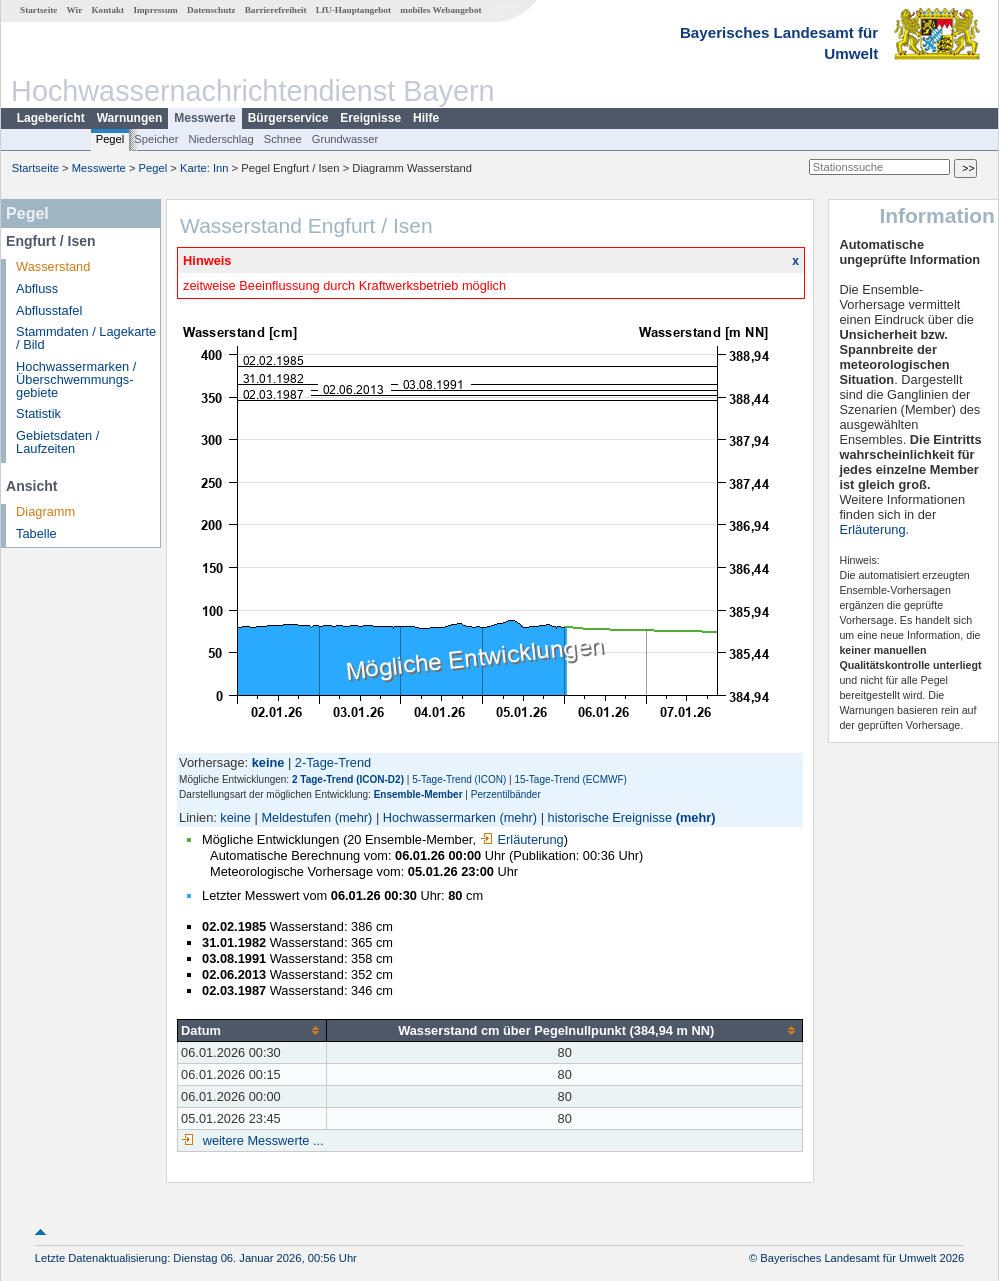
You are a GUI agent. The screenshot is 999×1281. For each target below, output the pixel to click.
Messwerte (204, 118)
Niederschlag (220, 139)
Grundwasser (345, 139)
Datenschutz (211, 10)
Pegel (110, 139)
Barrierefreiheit (276, 10)
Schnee (283, 139)
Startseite (38, 10)
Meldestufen (296, 817)
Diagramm (45, 511)
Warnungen (130, 118)
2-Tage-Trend (333, 762)
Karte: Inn (204, 168)
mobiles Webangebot (440, 10)
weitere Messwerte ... (261, 1140)
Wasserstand (53, 266)
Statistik (38, 413)
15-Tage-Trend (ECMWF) (570, 779)
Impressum (155, 10)
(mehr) (354, 817)
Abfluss (37, 288)
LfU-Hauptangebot (353, 10)
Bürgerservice (288, 118)
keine (235, 817)
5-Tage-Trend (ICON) (459, 779)
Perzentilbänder (506, 794)
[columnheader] (252, 1030)
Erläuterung (522, 839)
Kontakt (107, 10)
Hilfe (426, 118)
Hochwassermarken (439, 817)
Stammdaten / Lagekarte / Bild (86, 338)
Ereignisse (370, 118)
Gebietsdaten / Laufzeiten (57, 442)
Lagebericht (51, 118)
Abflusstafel (49, 310)
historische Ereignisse (610, 817)
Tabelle (36, 533)
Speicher (156, 139)
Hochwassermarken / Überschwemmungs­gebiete (76, 379)
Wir (75, 10)
